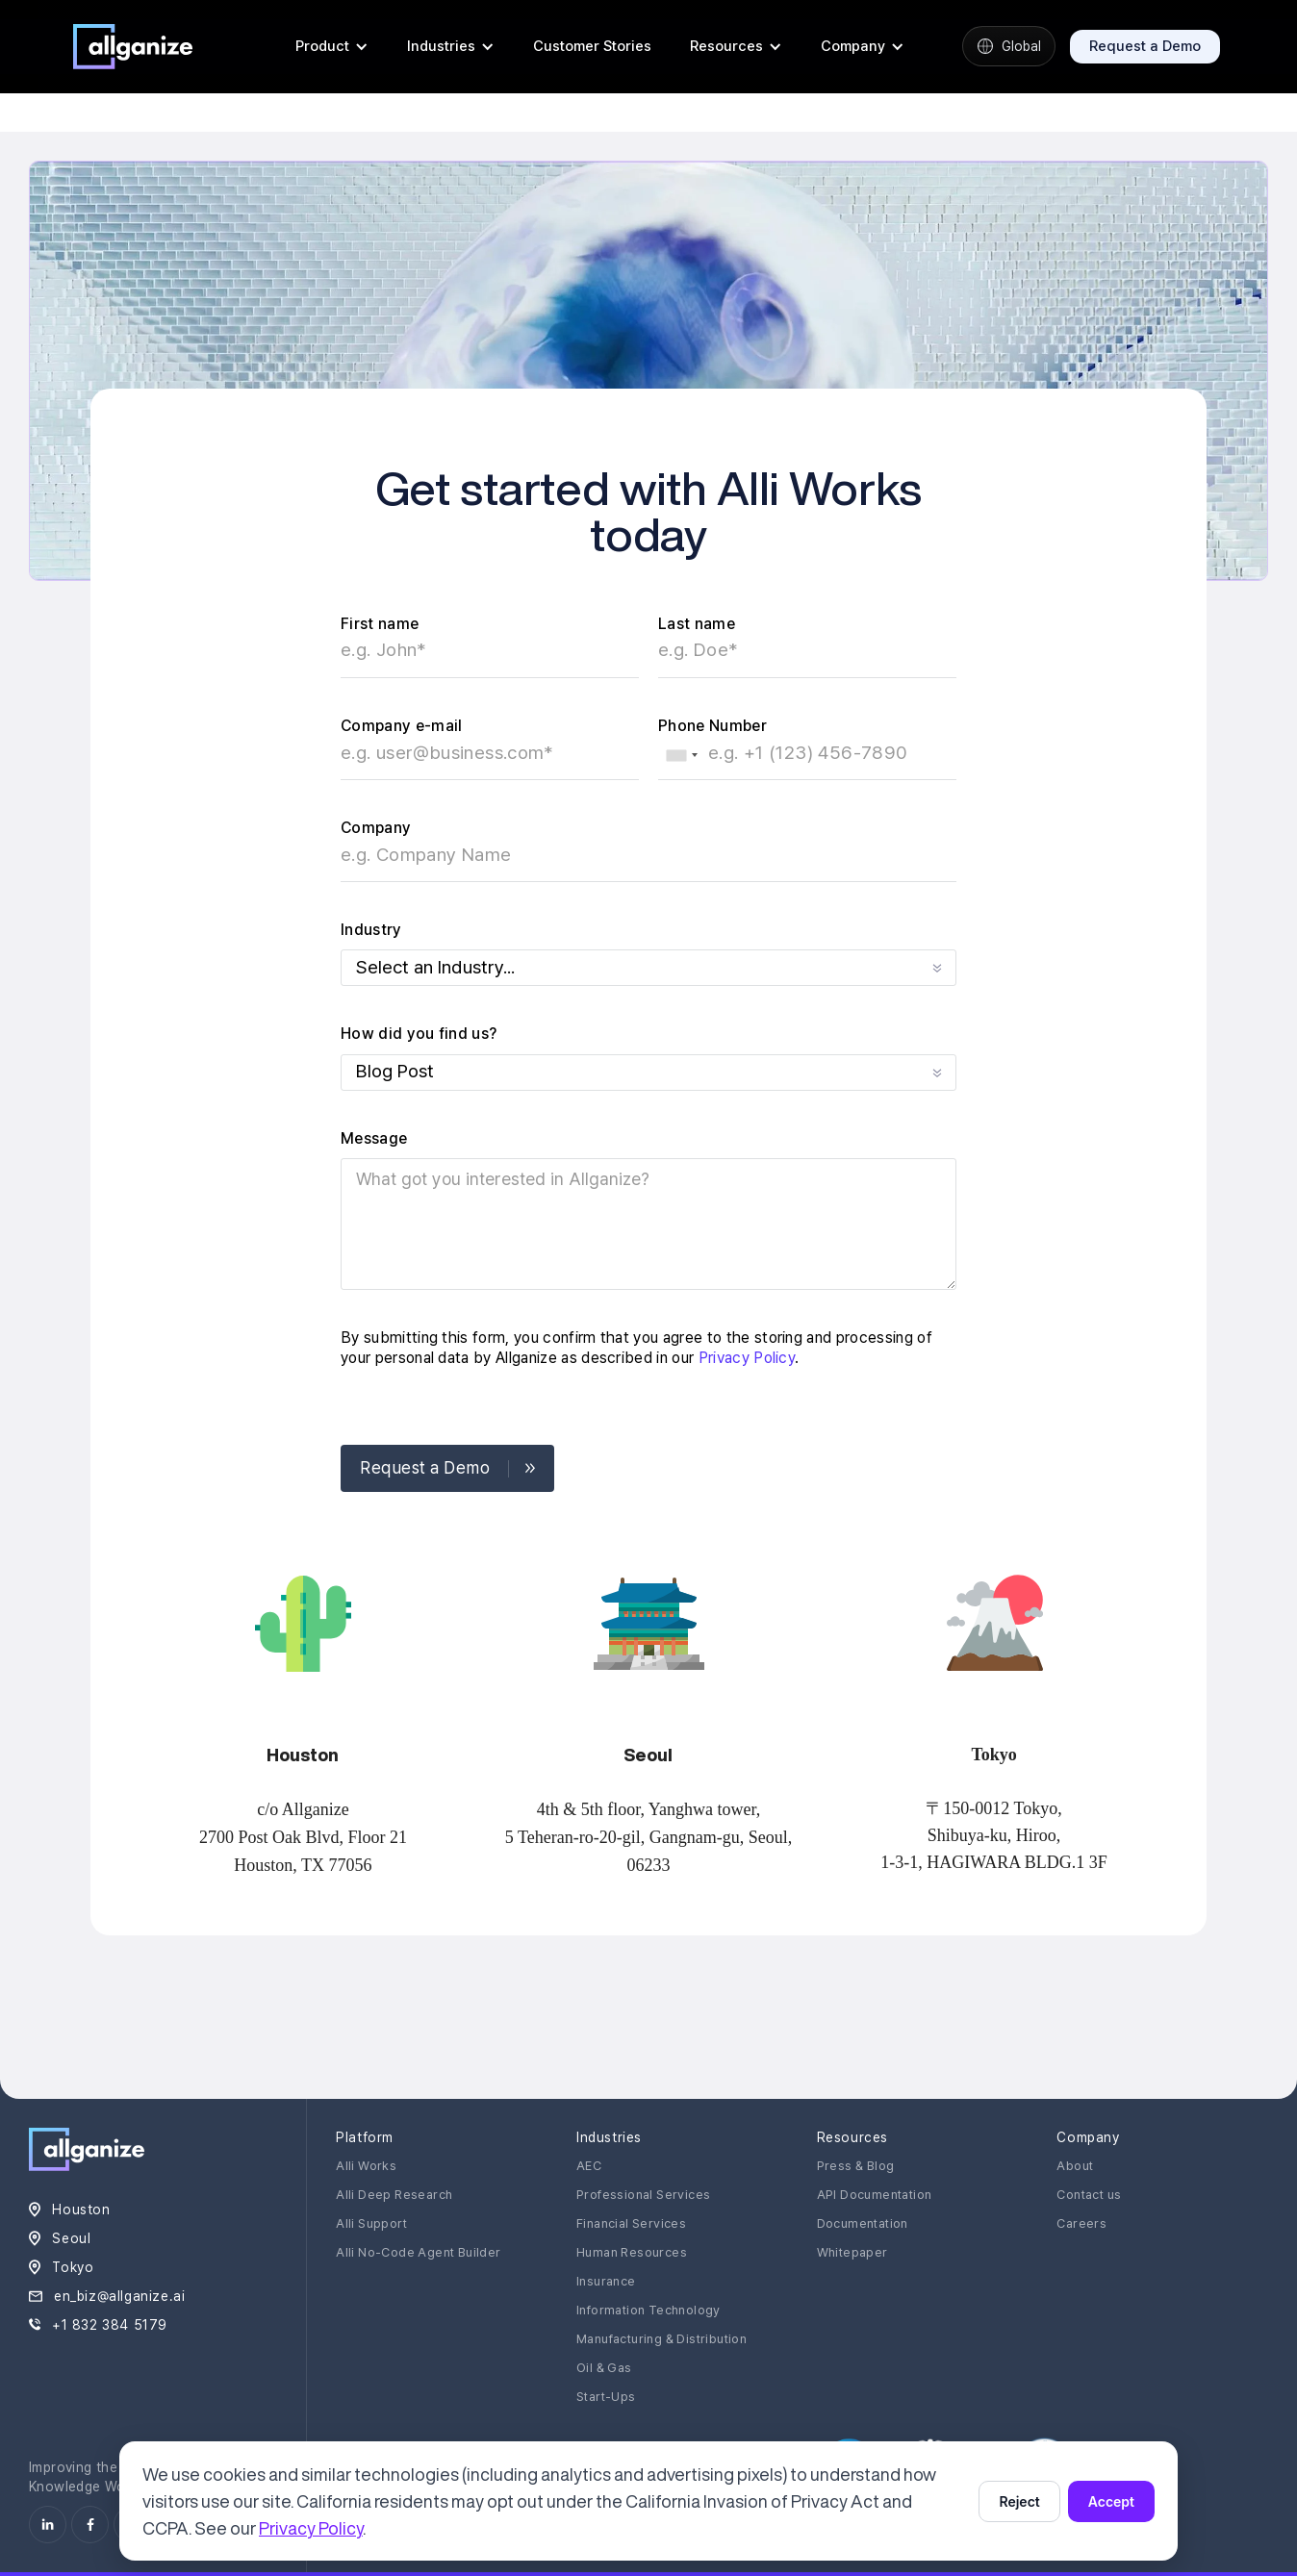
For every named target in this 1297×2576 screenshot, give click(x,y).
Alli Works (366, 2166)
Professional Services (643, 2194)
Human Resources (631, 2252)
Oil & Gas (604, 2368)
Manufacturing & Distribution (661, 2339)
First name (380, 624)
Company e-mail (401, 726)
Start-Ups (606, 2396)
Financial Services (631, 2223)
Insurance (606, 2281)
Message (374, 1138)
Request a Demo (1145, 46)
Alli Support (371, 2223)
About (1074, 2166)
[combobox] (681, 755)
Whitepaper (852, 2252)
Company (376, 828)
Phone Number (712, 726)
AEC (588, 2166)
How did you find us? (418, 1033)
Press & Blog (856, 2166)
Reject (1019, 2501)
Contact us (1088, 2194)
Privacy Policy (747, 1358)
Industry (371, 930)
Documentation (862, 2223)
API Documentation (874, 2194)
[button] (332, 46)
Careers (1081, 2223)
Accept (1111, 2501)
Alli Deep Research (394, 2194)
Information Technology (648, 2310)
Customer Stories (592, 46)
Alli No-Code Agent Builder (418, 2252)
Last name (696, 624)
